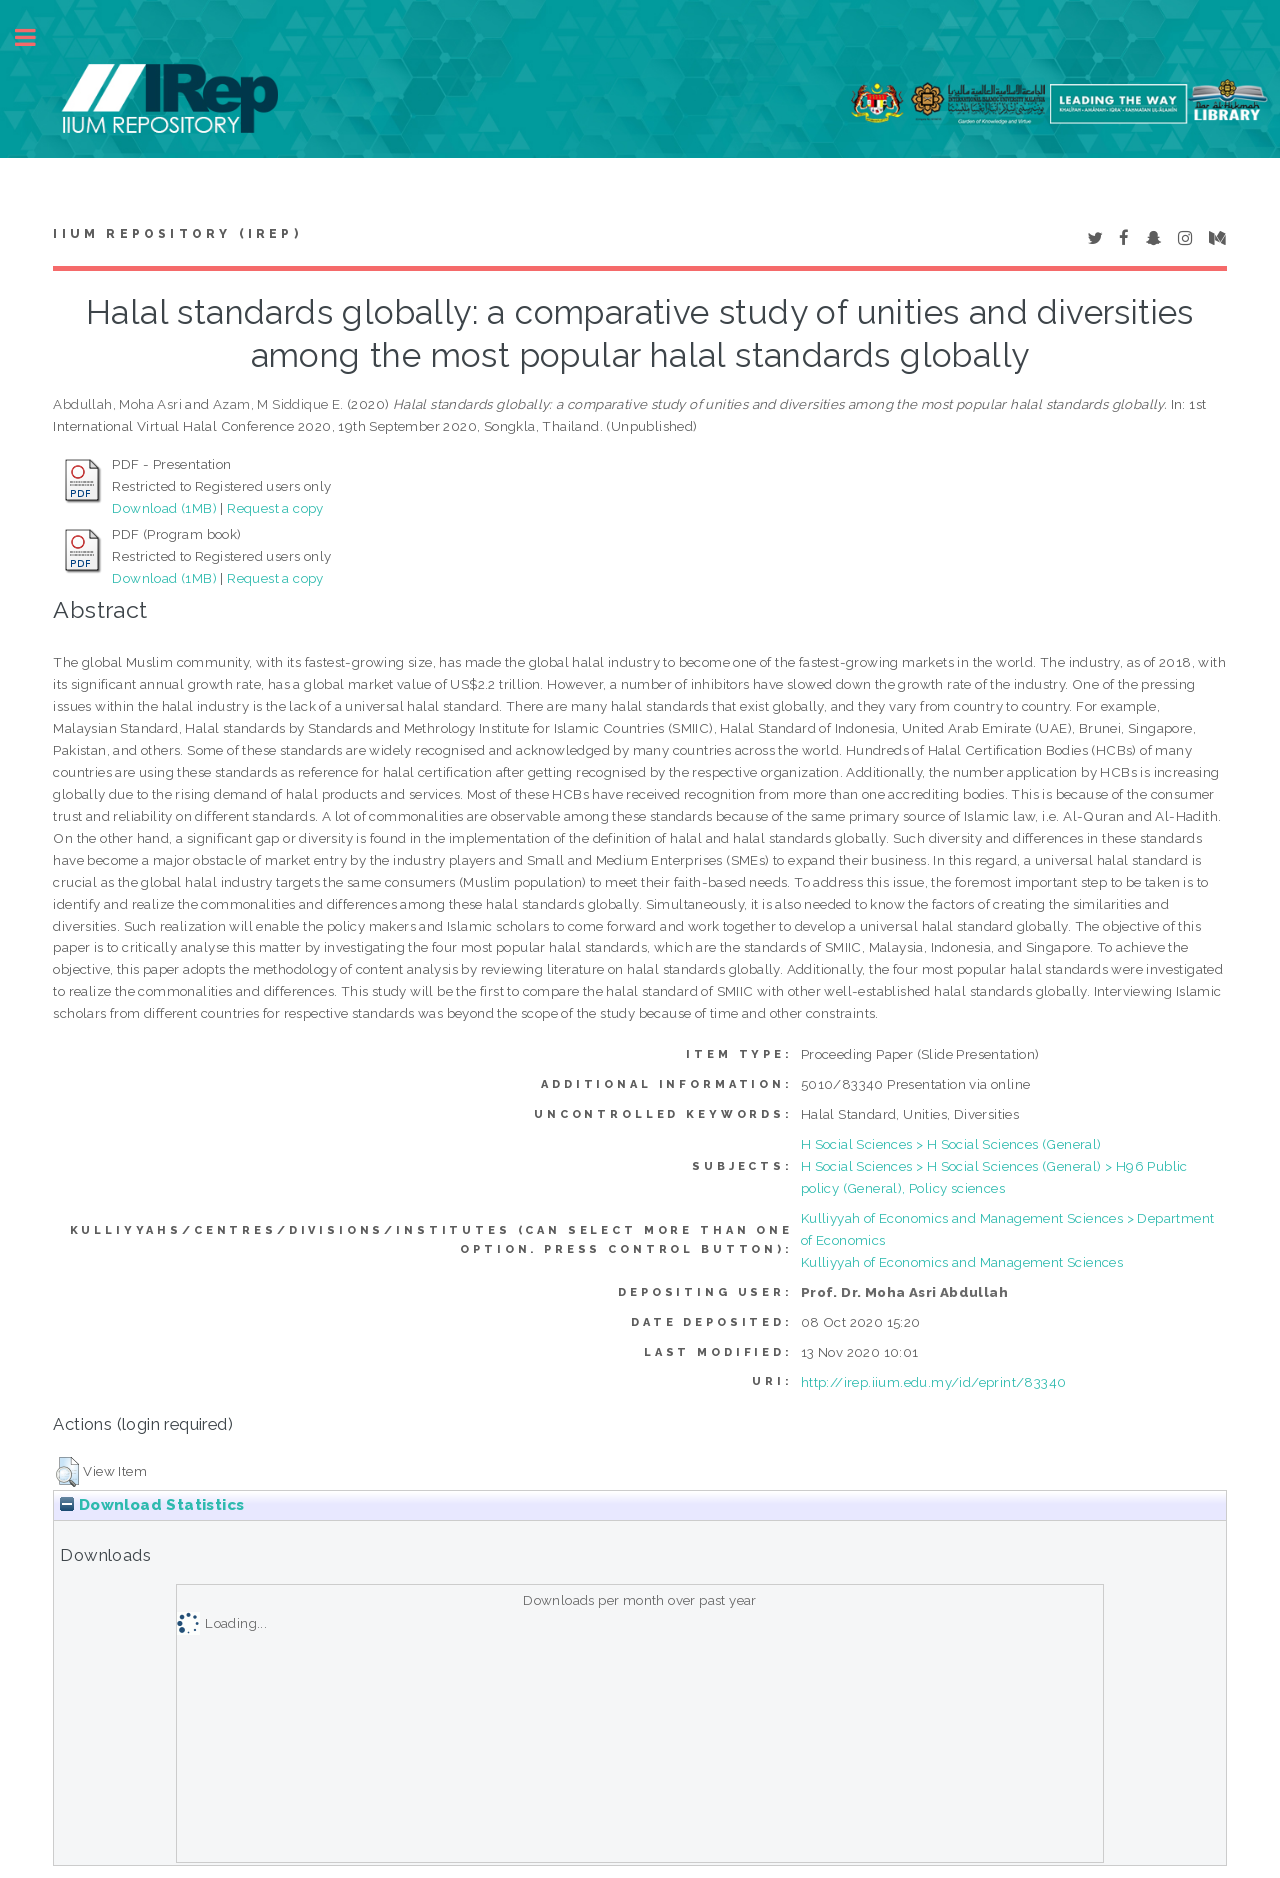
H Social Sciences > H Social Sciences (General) (951, 1144)
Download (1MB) (164, 508)
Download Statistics (152, 1505)
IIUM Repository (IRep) (177, 234)
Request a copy (275, 508)
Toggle (36, 37)
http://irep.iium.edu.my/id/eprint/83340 (934, 1382)
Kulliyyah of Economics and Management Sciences (962, 1262)
